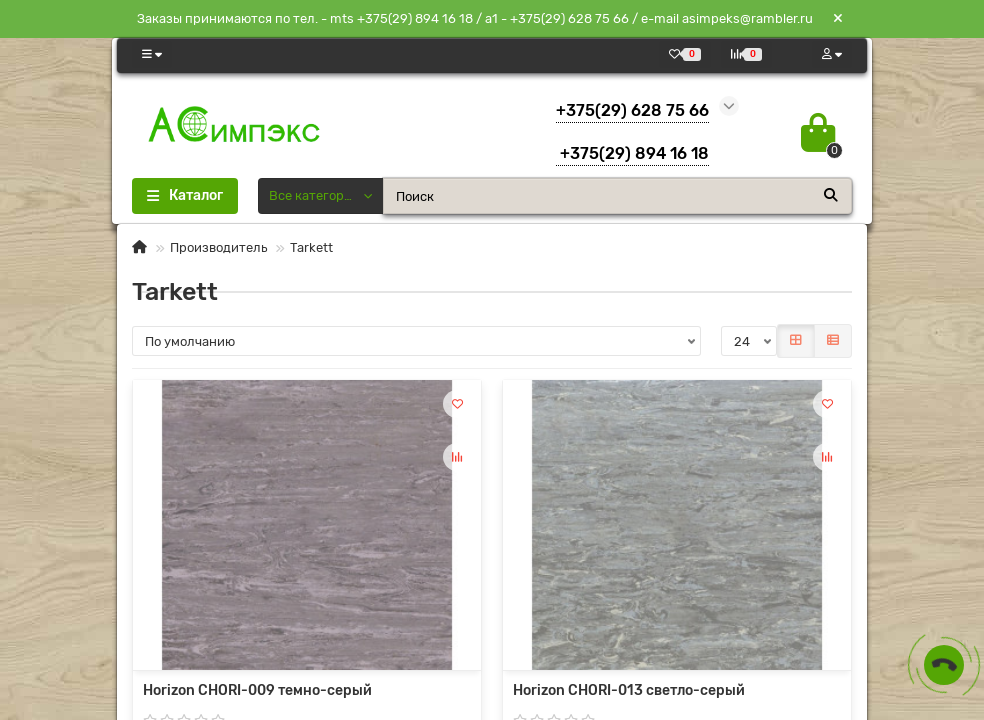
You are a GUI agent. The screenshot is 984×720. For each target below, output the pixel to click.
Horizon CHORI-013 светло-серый (629, 690)
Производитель (218, 247)
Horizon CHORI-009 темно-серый (257, 690)
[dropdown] (152, 54)
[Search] (617, 196)
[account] (832, 54)
